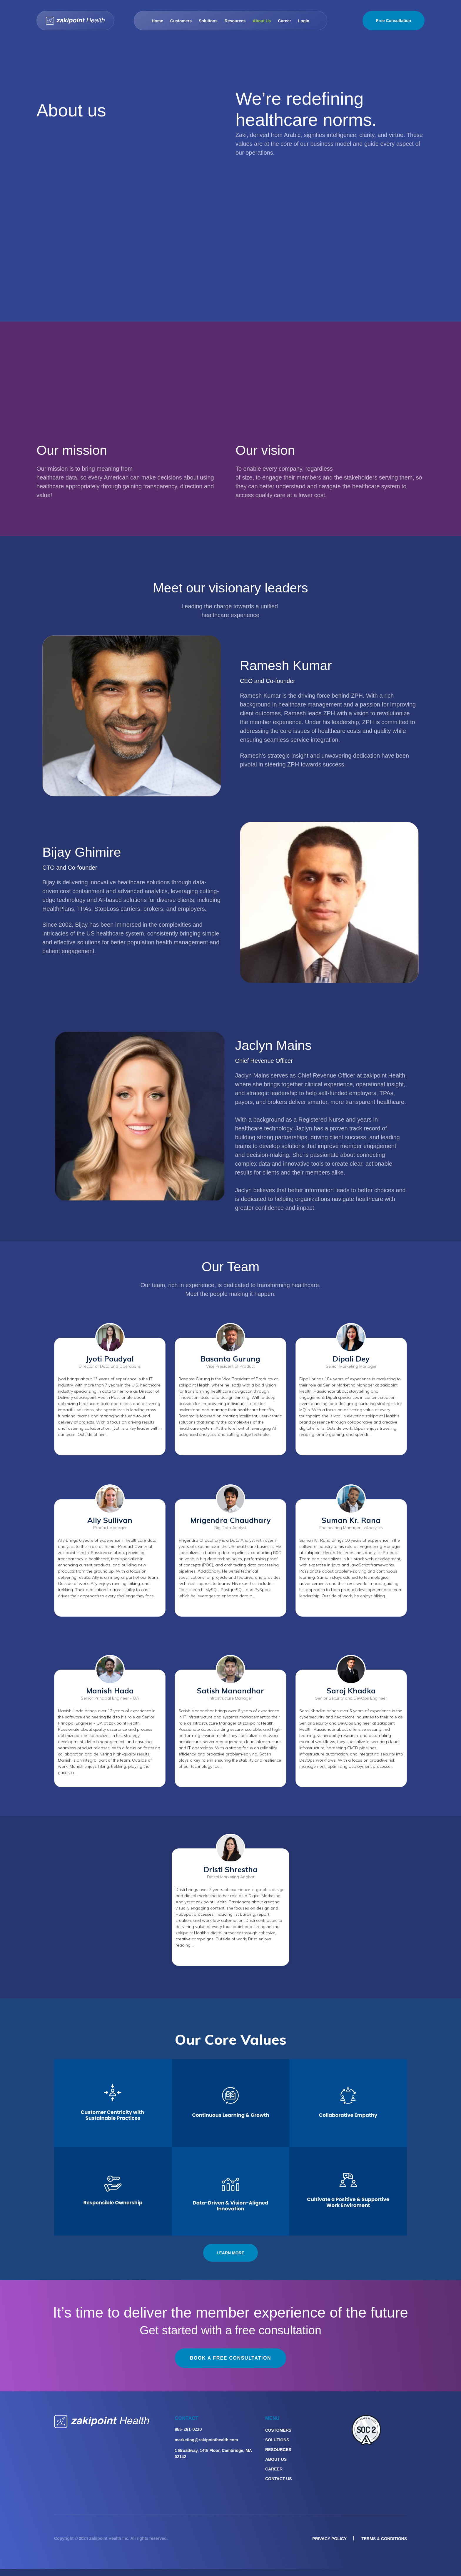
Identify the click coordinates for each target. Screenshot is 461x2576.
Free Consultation (393, 20)
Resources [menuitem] (278, 2449)
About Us (262, 21)
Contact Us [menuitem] (278, 2478)
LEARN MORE (230, 2253)
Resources (235, 21)
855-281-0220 (188, 2429)
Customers (181, 21)
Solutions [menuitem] (277, 2440)
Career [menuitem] (274, 2469)
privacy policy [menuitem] (329, 2538)
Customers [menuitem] (278, 2430)
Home (157, 21)
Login (303, 21)
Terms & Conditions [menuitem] (384, 2538)
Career (284, 21)
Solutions (208, 21)
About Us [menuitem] (276, 2459)
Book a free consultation (230, 2358)
